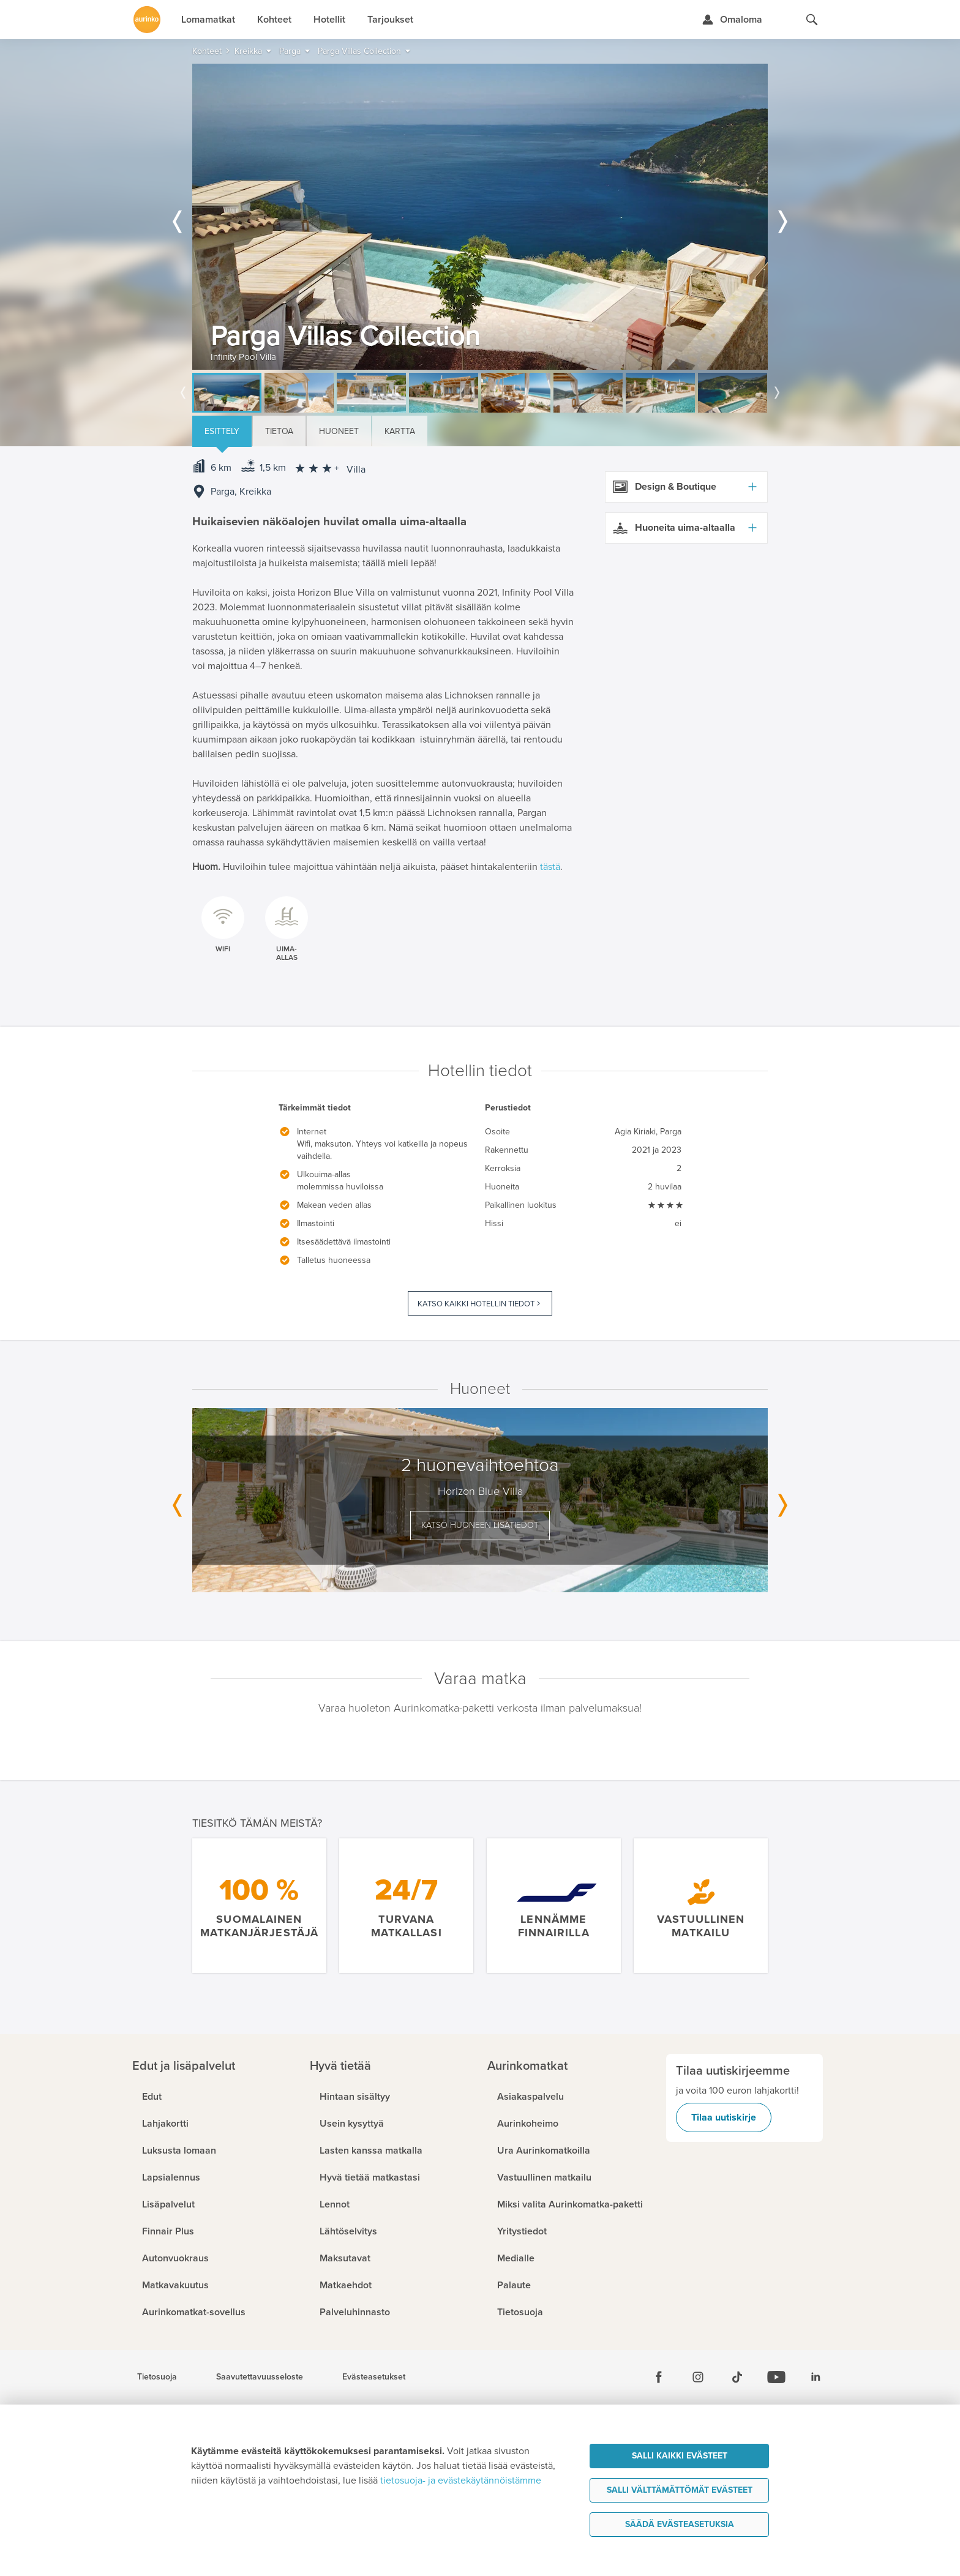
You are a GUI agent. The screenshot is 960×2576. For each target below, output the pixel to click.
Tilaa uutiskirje (723, 2117)
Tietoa (279, 431)
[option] (480, 217)
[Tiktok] (737, 2377)
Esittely (221, 431)
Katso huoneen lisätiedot (480, 1525)
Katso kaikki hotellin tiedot (476, 1304)
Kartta (399, 431)
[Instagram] (698, 2377)
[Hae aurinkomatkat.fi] (812, 19)
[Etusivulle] (146, 19)
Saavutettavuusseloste (259, 2377)
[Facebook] (659, 2377)
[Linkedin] (815, 2377)
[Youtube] (776, 2377)
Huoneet (339, 431)
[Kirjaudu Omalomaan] (731, 19)
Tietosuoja (157, 2377)
